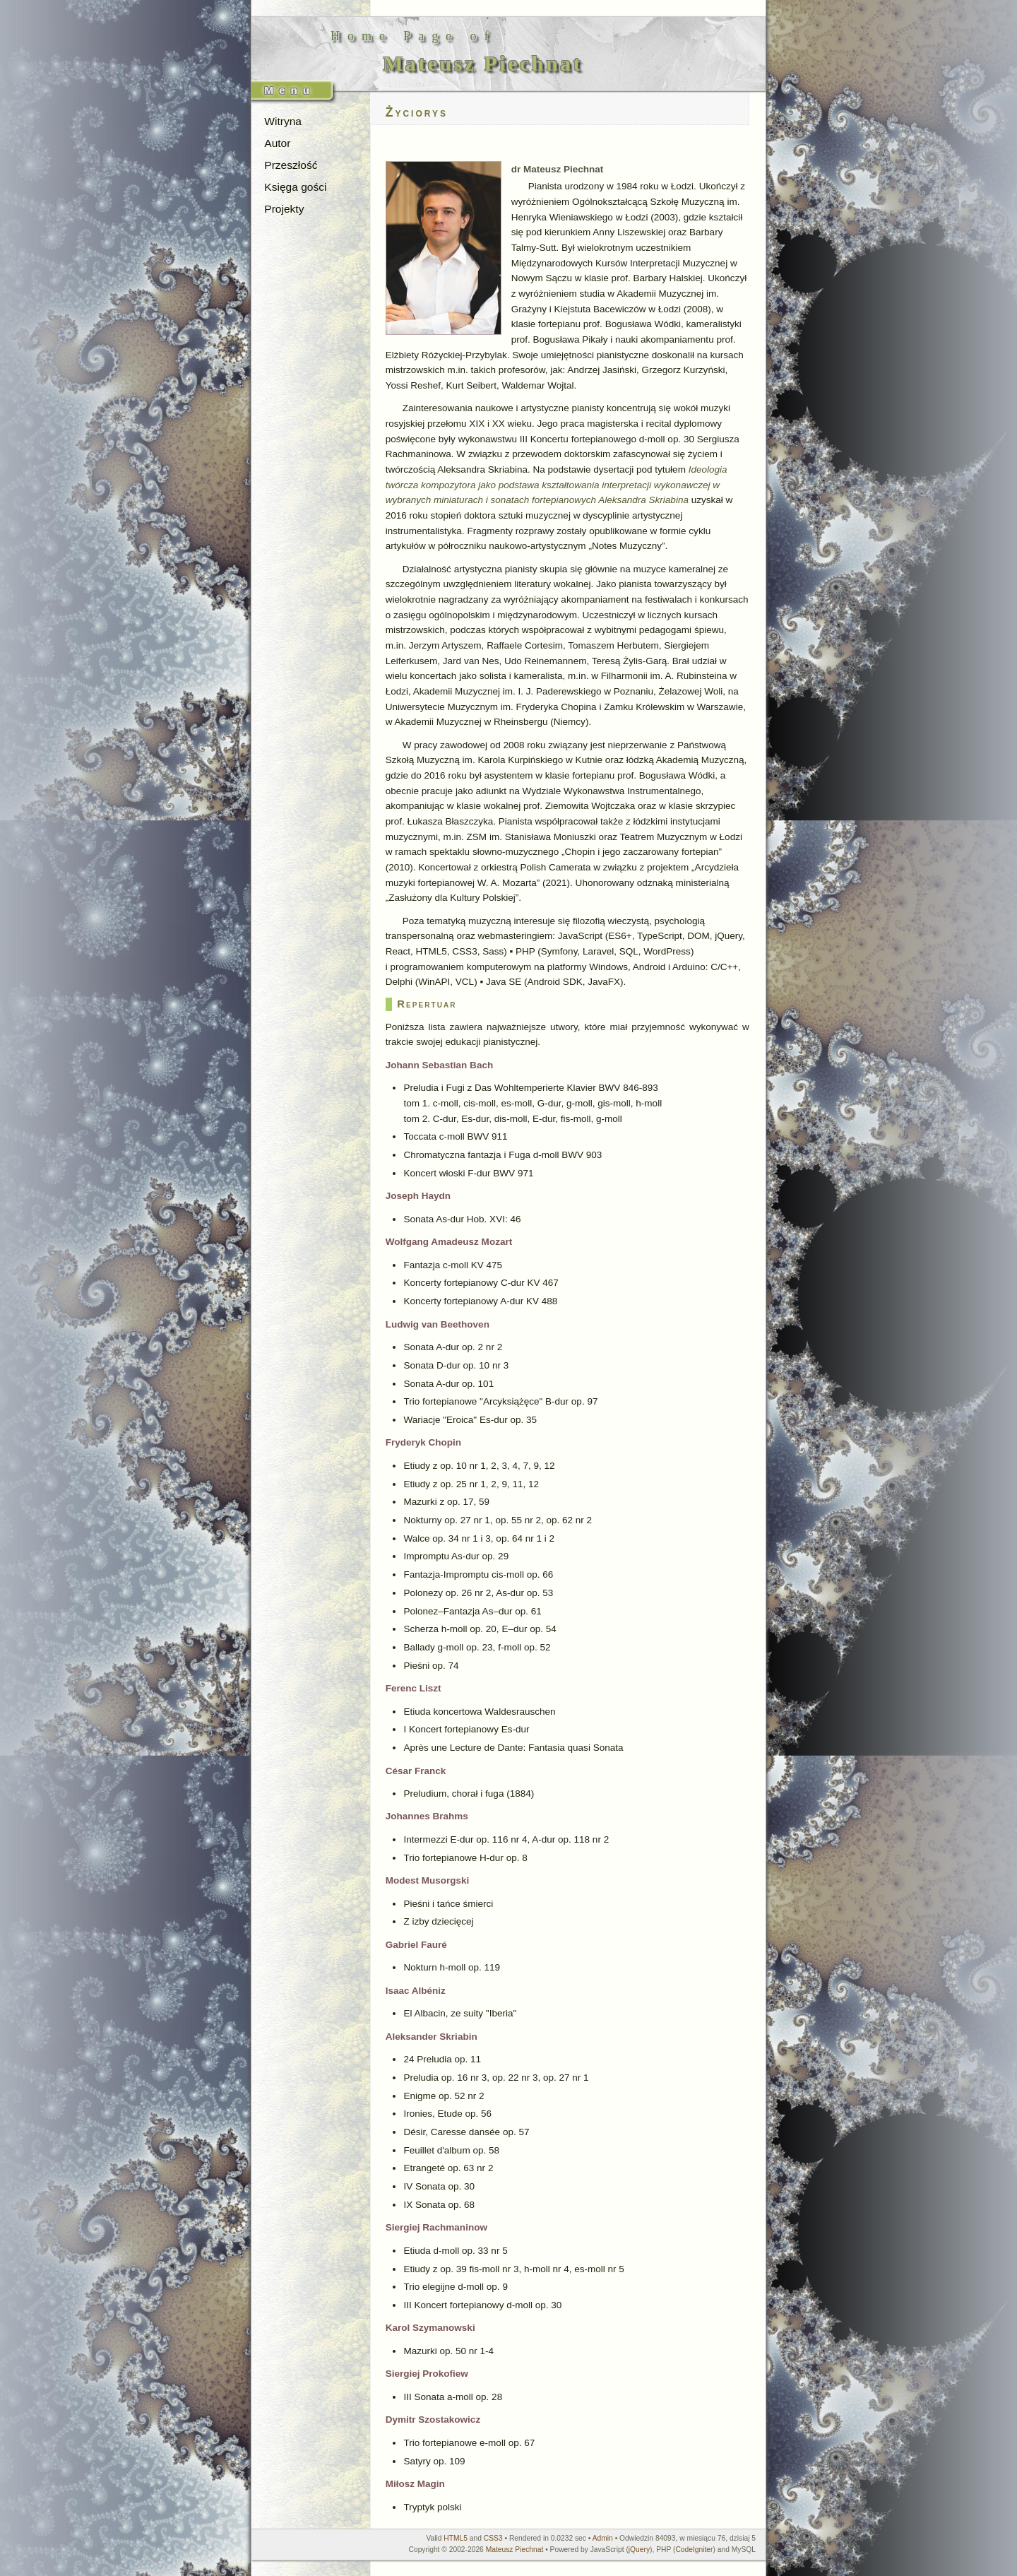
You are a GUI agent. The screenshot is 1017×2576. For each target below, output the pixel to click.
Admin (603, 2538)
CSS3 (493, 2538)
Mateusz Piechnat (515, 2549)
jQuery (639, 2549)
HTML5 (456, 2538)
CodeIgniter (694, 2549)
